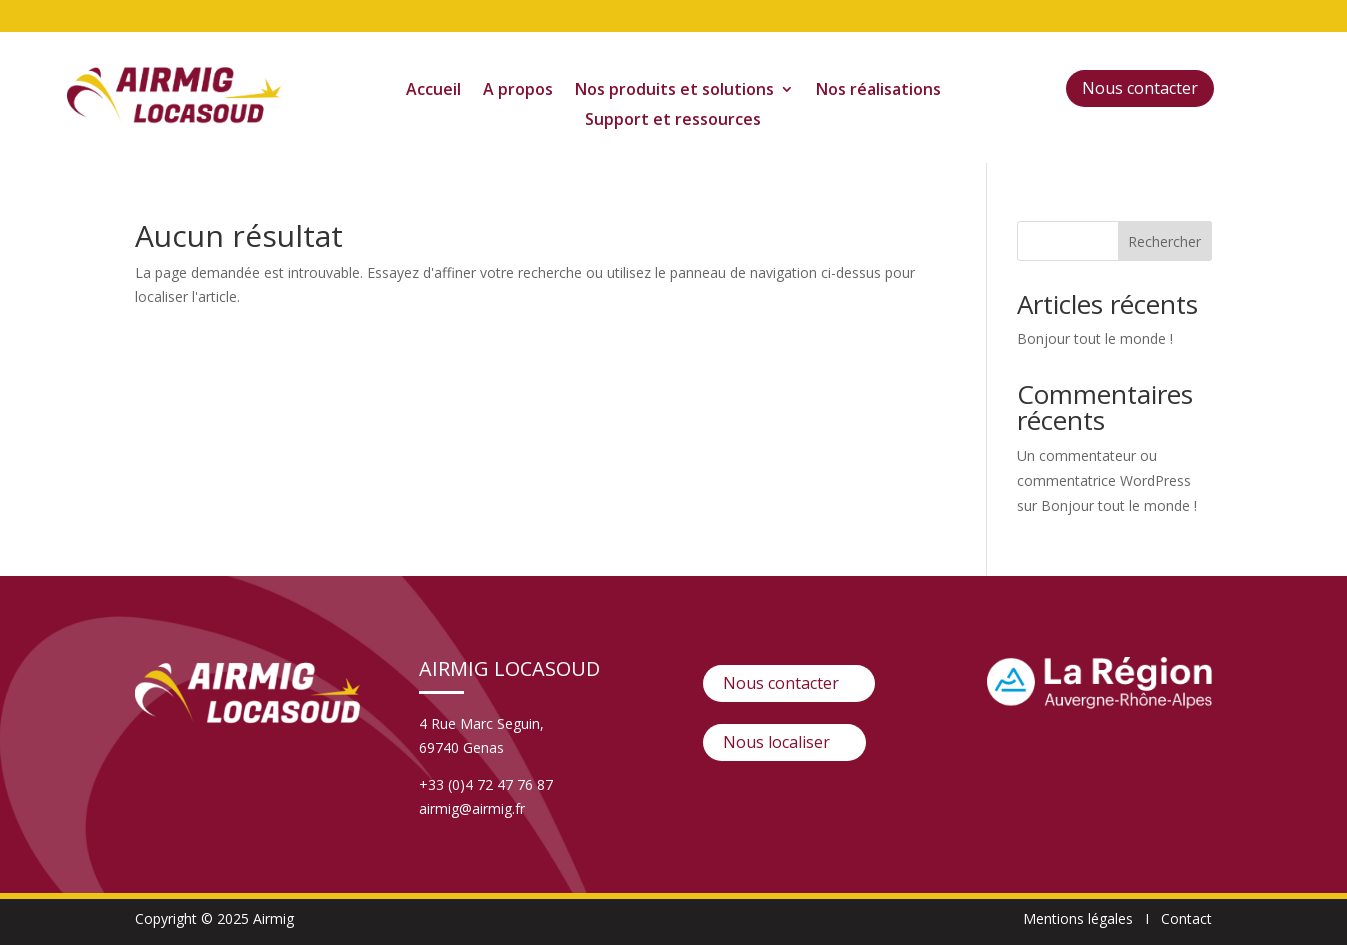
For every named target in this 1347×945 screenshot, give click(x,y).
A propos (518, 91)
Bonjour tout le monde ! (1095, 338)
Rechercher (1164, 241)
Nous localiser (776, 742)
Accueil (433, 91)
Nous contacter (1140, 88)
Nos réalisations (878, 91)
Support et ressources (673, 121)
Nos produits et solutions (674, 91)
